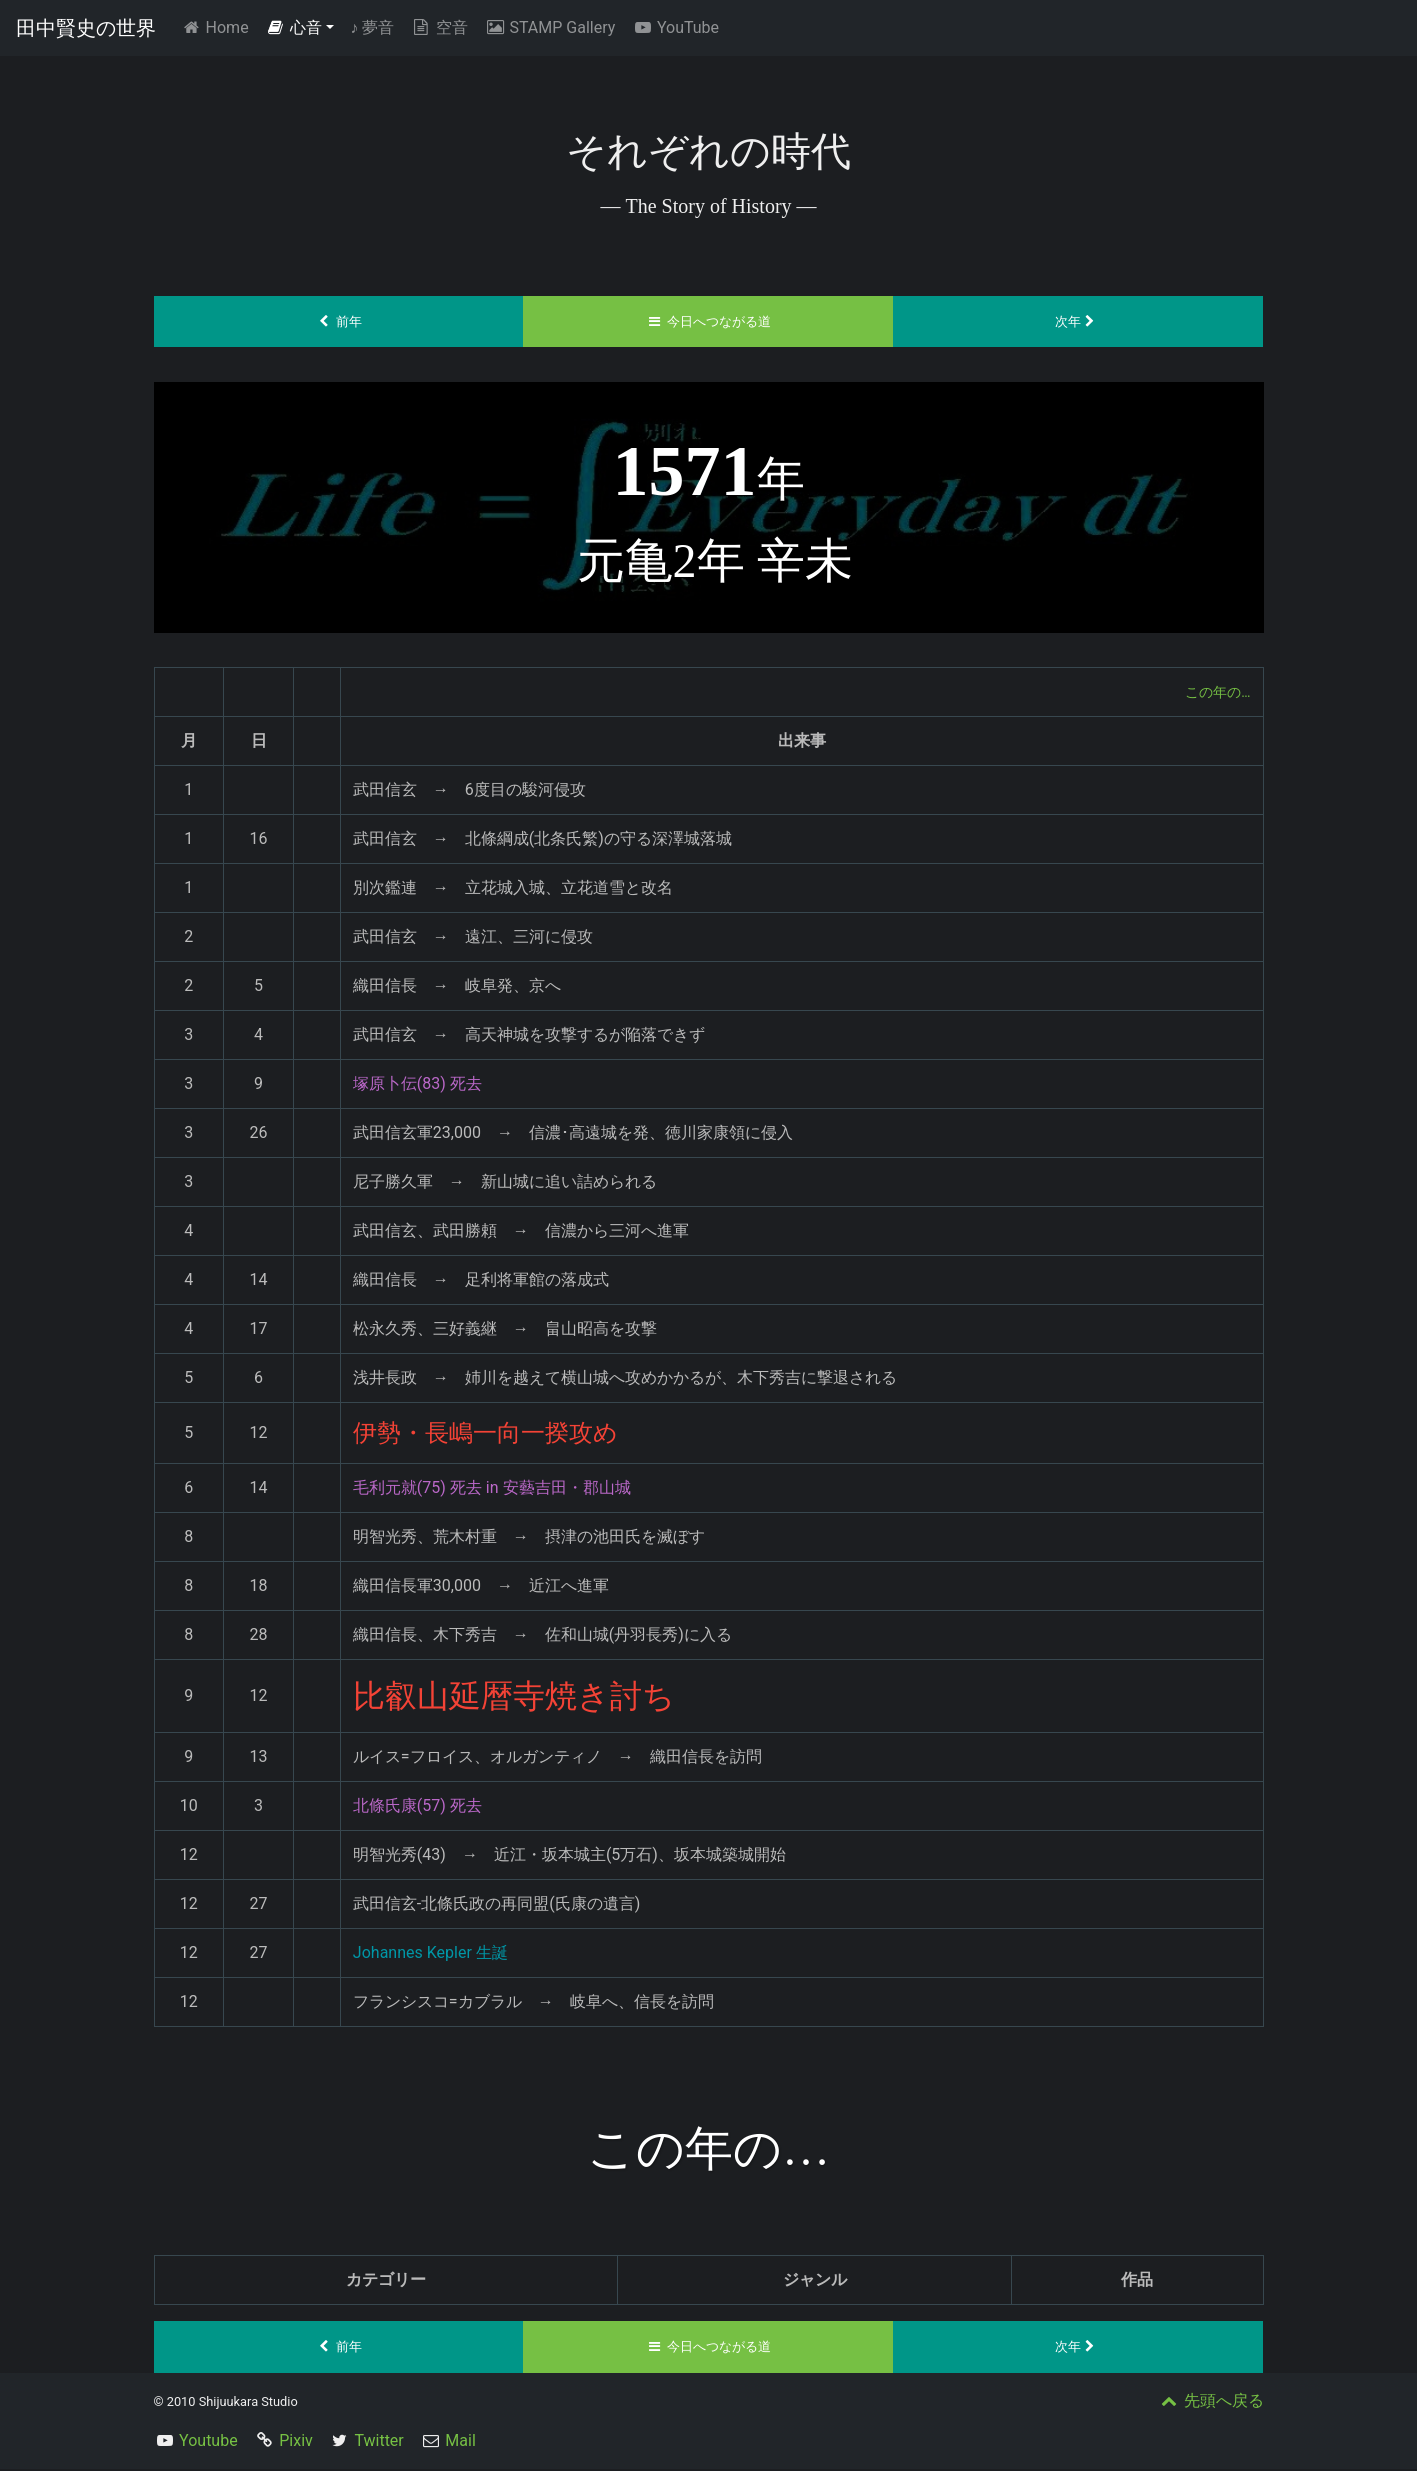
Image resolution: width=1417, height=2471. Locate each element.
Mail (460, 2442)
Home (218, 26)
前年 (338, 322)
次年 (1078, 322)
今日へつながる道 (708, 322)
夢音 (372, 27)
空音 (439, 27)
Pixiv (296, 2442)
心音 (294, 27)
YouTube (675, 27)
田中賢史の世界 (86, 28)
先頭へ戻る (1211, 2402)
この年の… (1213, 692)
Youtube (208, 2442)
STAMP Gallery (549, 27)
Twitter (378, 2442)
